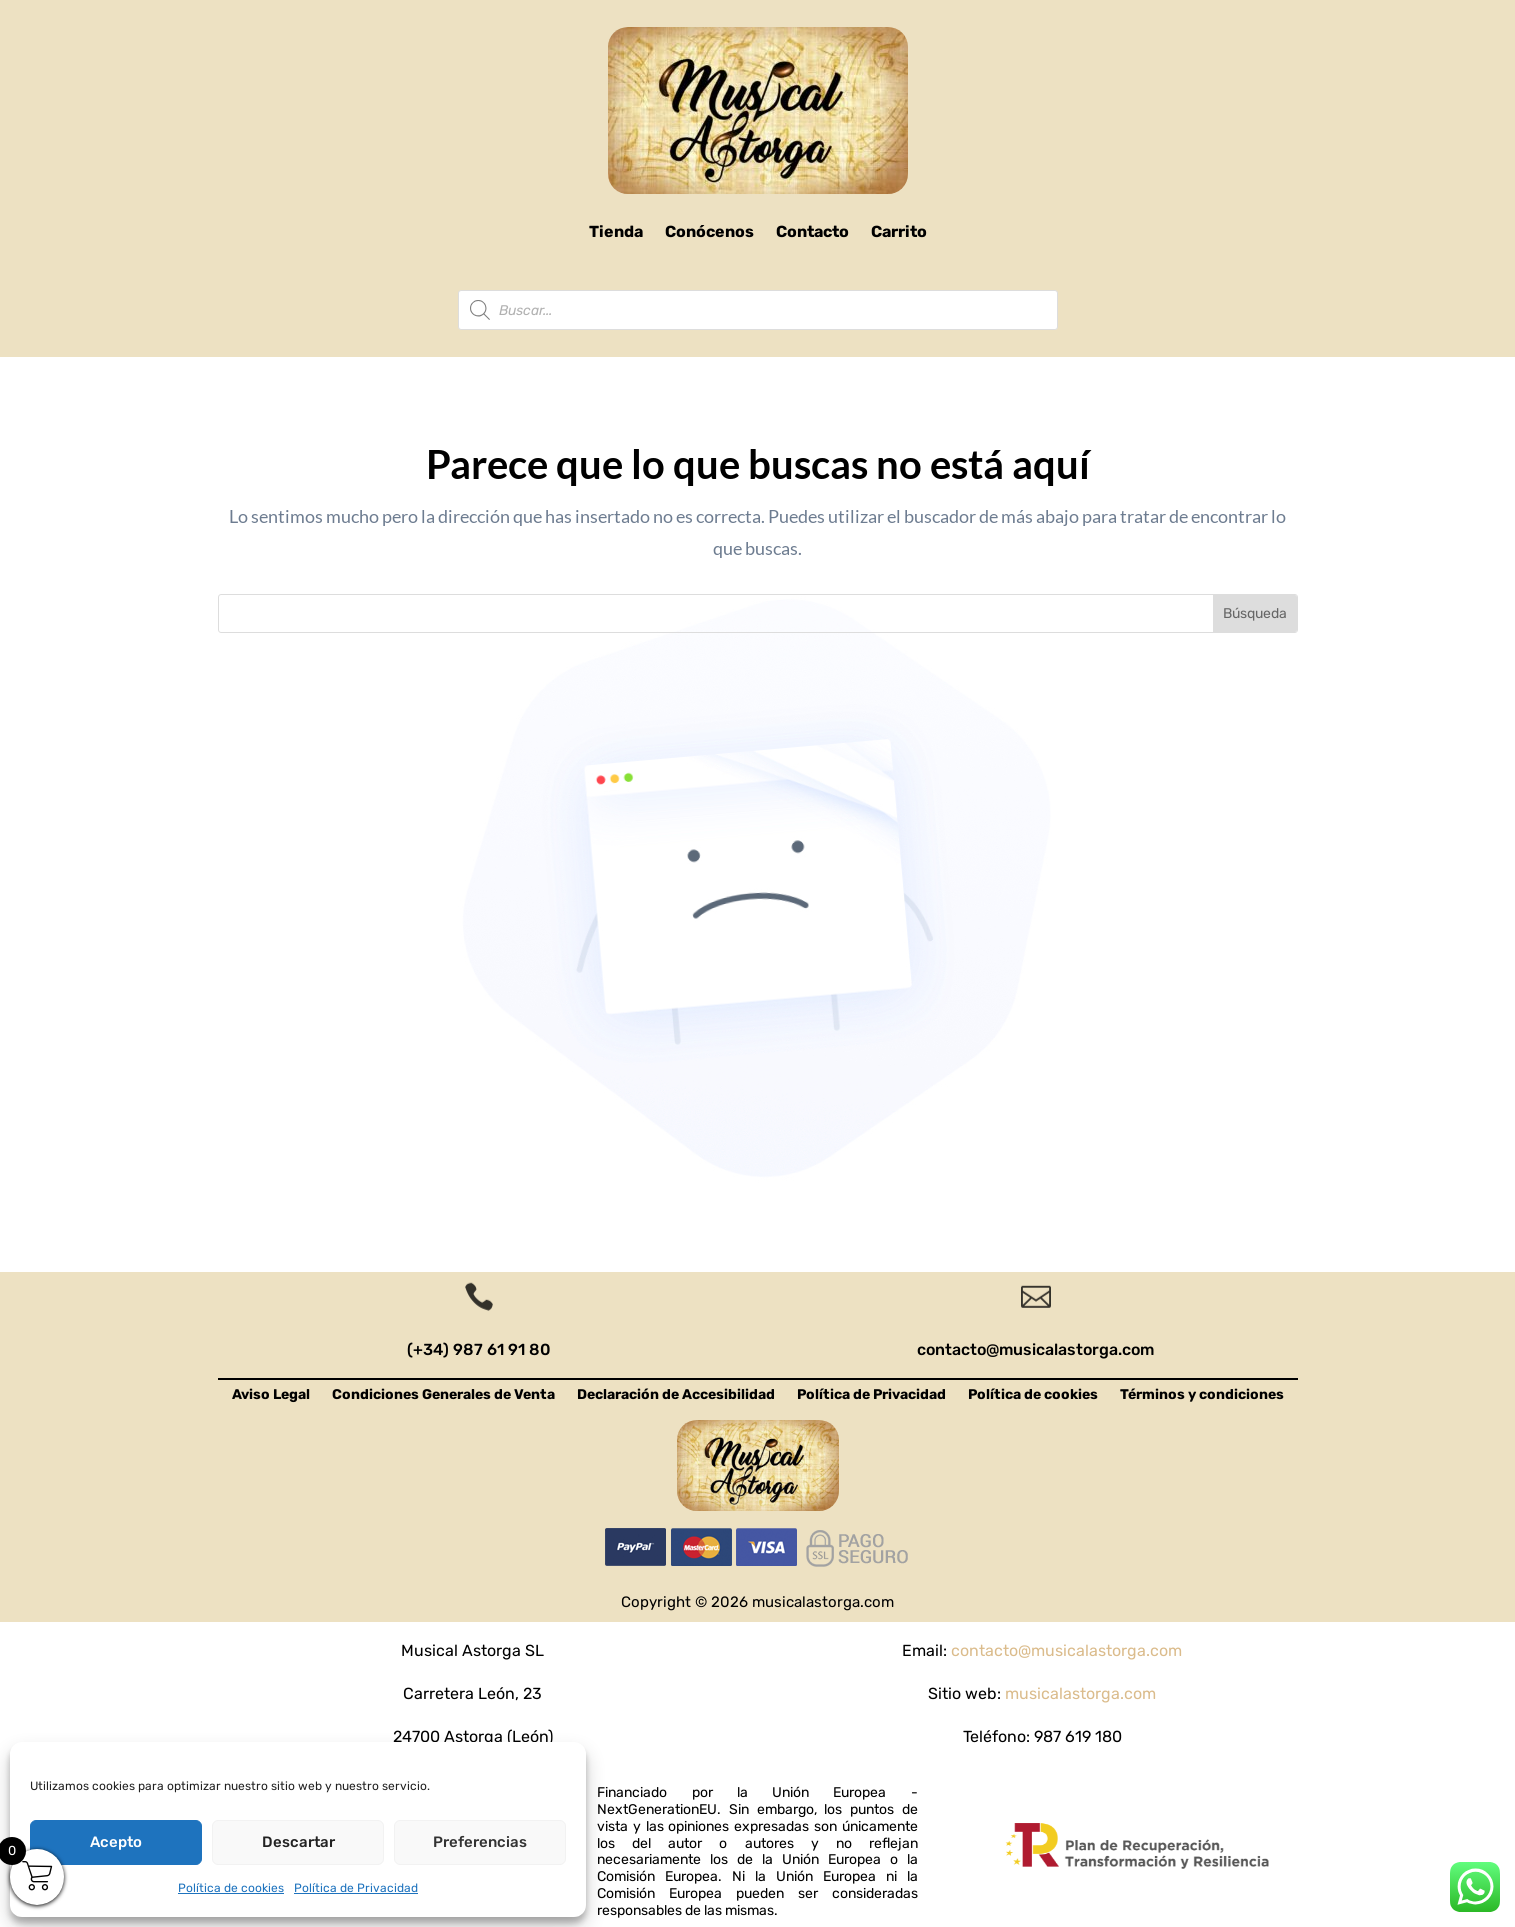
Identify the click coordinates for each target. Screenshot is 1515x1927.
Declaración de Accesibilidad (676, 1395)
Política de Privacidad (356, 1888)
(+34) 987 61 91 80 (479, 1349)
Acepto (116, 1842)
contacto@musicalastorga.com (1035, 1349)
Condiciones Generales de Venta (443, 1395)
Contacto (812, 231)
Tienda (616, 231)
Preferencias (480, 1842)
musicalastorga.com (1080, 1693)
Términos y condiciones (1202, 1395)
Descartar (298, 1842)
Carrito (899, 231)
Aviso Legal (271, 1395)
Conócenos (709, 231)
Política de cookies (231, 1888)
